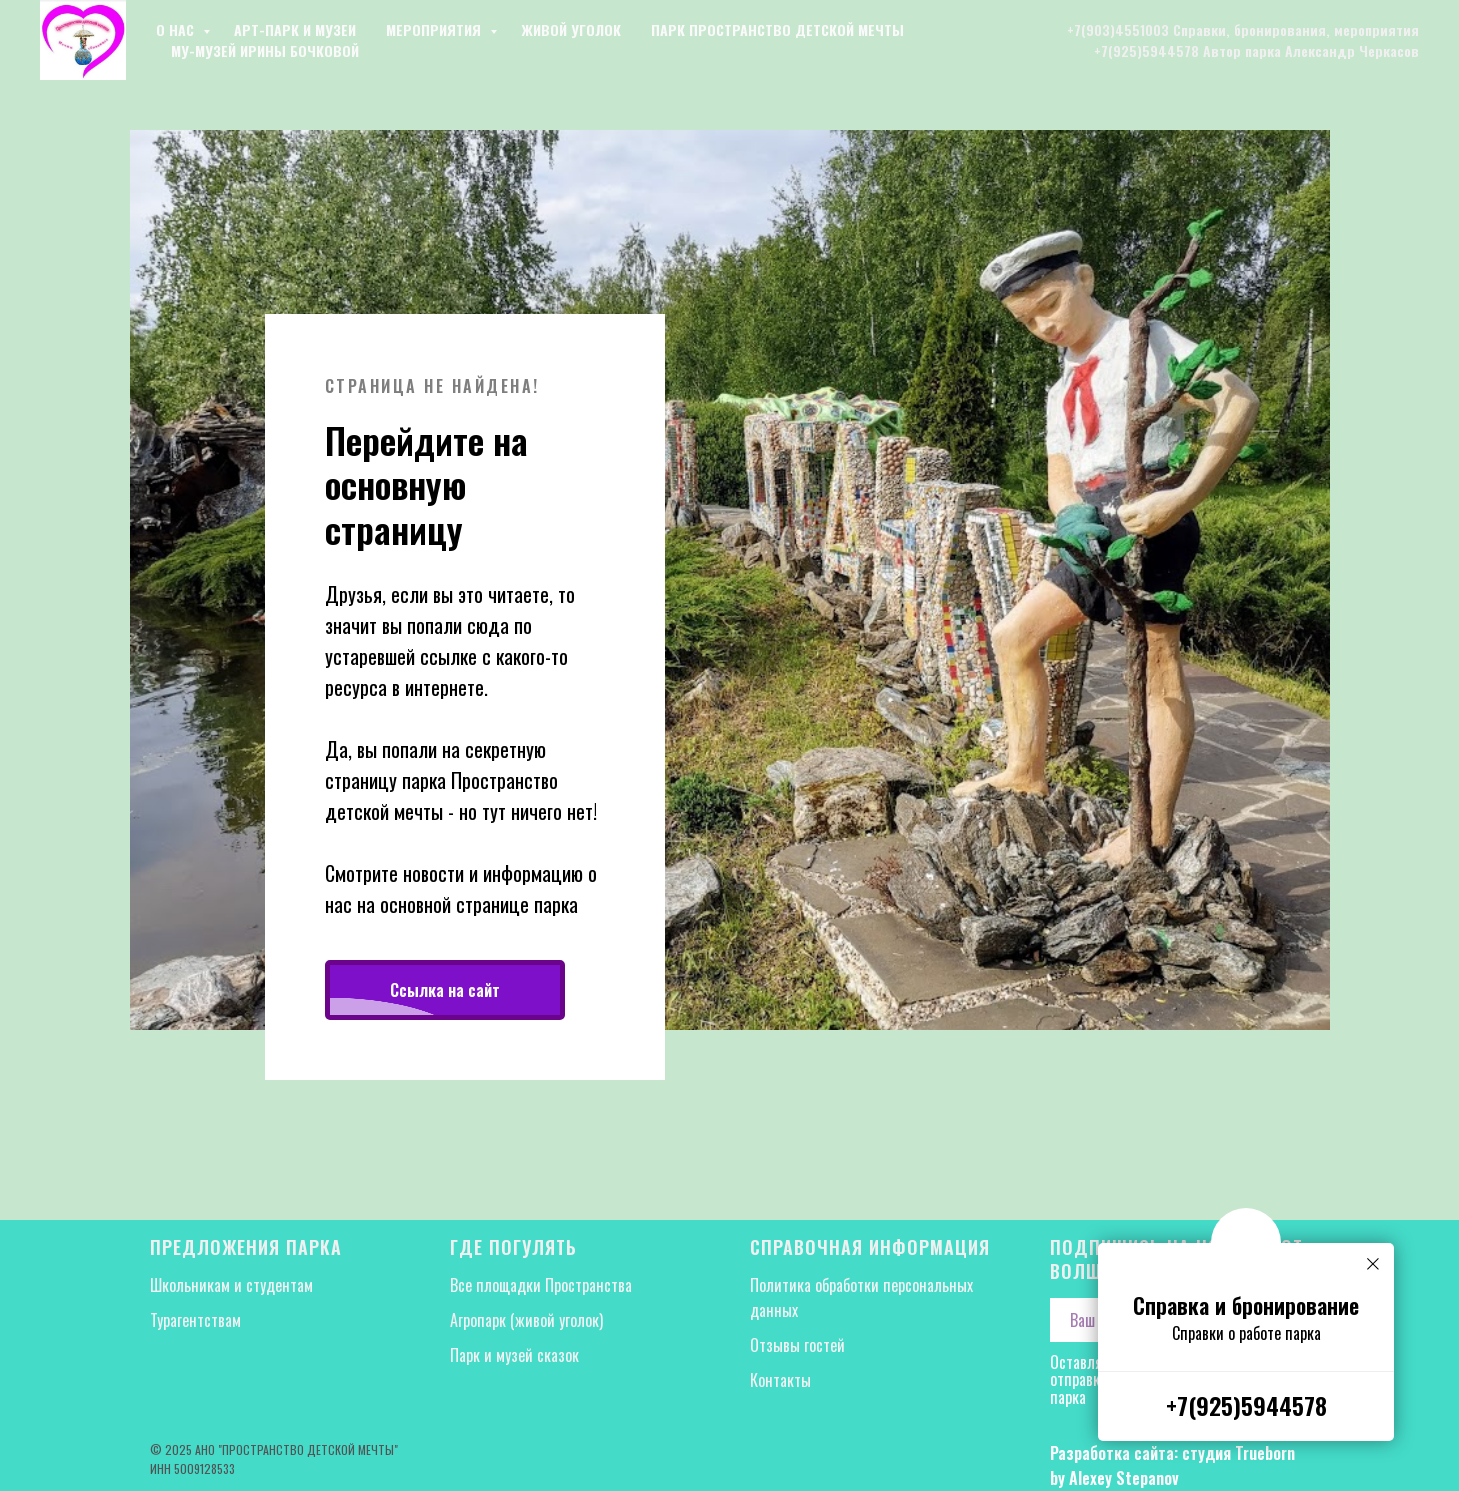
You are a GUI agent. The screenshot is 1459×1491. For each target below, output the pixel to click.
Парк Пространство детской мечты (777, 29)
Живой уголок (571, 29)
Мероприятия (435, 29)
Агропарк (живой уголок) (526, 1320)
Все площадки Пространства (543, 1285)
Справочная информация (870, 1247)
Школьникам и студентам (231, 1285)
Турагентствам (195, 1320)
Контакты (780, 1380)
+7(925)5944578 (1246, 1405)
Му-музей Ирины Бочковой (265, 50)
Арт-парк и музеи (295, 29)
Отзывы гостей (797, 1345)
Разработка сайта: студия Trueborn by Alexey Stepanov (1172, 1465)
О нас (177, 29)
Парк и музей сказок (514, 1355)
